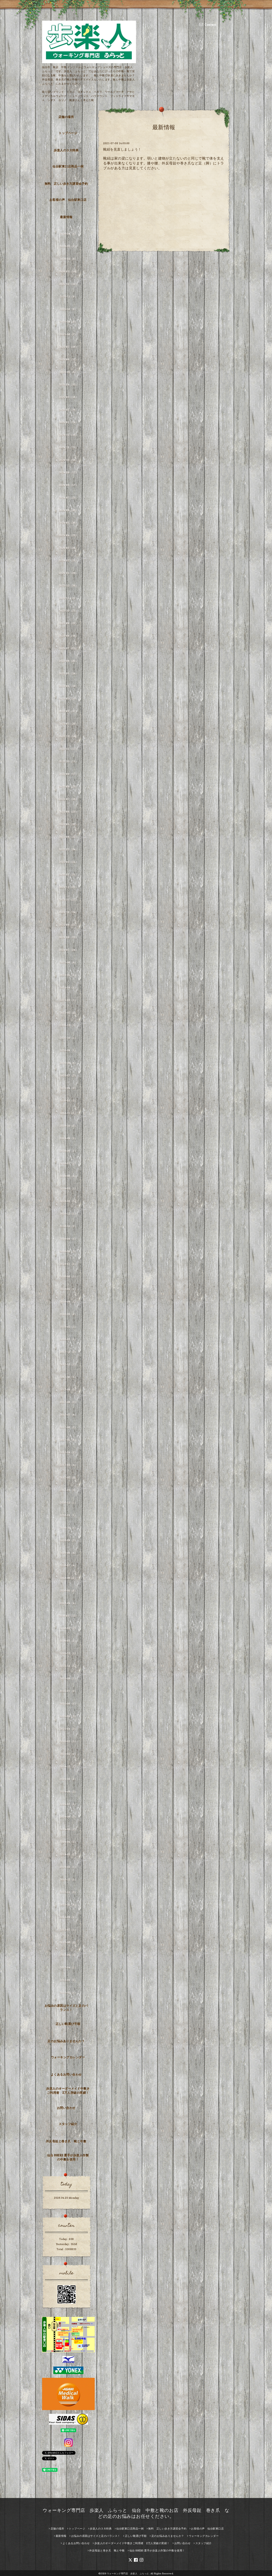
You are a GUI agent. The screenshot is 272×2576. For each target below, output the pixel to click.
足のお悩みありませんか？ (66, 2041)
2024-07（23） (68, 497)
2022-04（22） (68, 836)
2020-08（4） (68, 1062)
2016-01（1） (68, 1640)
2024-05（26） (68, 522)
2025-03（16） (68, 397)
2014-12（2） (68, 1766)
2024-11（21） (68, 447)
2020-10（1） (68, 1037)
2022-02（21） (68, 861)
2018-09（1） (68, 1238)
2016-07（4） (68, 1565)
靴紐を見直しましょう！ (122, 149)
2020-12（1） (68, 1025)
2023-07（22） (68, 648)
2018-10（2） (68, 1226)
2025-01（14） (68, 422)
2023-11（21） (68, 598)
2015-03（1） (68, 1741)
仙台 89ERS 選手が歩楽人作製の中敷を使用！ (68, 2157)
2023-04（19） (68, 686)
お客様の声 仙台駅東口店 (68, 200)
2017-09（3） (68, 1389)
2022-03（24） (68, 849)
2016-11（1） (68, 1515)
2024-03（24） (68, 547)
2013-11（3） (68, 1892)
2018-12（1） (68, 1213)
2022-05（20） (68, 824)
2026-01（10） (68, 271)
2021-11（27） (68, 899)
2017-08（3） (68, 1402)
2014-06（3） (68, 1816)
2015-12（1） (68, 1653)
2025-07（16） (68, 346)
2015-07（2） (68, 1691)
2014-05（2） (68, 1829)
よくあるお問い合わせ (66, 2074)
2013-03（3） (68, 1980)
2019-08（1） (68, 1150)
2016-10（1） (68, 1527)
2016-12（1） (68, 1502)
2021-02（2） (68, 1012)
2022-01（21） (68, 874)
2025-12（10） (68, 284)
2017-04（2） (68, 1452)
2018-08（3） (68, 1251)
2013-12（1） (68, 1879)
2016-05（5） (68, 1590)
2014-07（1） (68, 1804)
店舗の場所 (66, 117)
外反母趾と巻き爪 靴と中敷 (66, 2141)
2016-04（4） (68, 1603)
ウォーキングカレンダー (68, 2057)
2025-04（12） (68, 384)
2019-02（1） (68, 1201)
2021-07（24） (68, 949)
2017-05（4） (68, 1439)
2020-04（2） (68, 1088)
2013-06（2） (68, 1942)
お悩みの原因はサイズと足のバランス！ (66, 2008)
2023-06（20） (68, 660)
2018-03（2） (68, 1314)
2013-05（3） (68, 1954)
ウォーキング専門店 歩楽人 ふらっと (128, 2566)
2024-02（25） (68, 560)
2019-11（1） (68, 1113)
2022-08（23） (68, 786)
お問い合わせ (66, 2108)
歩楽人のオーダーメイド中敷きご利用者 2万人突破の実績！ (68, 2090)
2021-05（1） (68, 975)
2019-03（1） (68, 1188)
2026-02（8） (68, 258)
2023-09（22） (68, 623)
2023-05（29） (68, 673)
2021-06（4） (68, 962)
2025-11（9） (68, 296)
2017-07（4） (68, 1414)
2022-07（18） (68, 799)
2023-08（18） (68, 635)
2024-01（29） (68, 573)
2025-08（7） (68, 334)
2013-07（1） (68, 1929)
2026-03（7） (68, 246)
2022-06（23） (68, 811)
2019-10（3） (68, 1125)
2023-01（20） (68, 723)
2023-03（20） (68, 698)
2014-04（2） (68, 1841)
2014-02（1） (68, 1867)
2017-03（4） (68, 1465)
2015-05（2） (68, 1716)
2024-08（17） (68, 485)
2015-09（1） (68, 1678)
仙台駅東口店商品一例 (67, 166)
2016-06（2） (68, 1578)
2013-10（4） (68, 1904)
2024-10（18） (68, 459)
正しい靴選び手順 (68, 2024)
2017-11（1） (68, 1364)
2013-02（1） (68, 1992)
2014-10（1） (68, 1779)
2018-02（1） (68, 1326)
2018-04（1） (68, 1301)
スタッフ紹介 (68, 2124)
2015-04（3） (68, 1728)
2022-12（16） (68, 736)
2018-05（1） (68, 1289)
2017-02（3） (68, 1477)
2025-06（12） (68, 359)
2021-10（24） (68, 912)
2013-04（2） (68, 1967)
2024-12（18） (68, 434)
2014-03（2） (68, 1854)
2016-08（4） (68, 1552)
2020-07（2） (68, 1075)
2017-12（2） (68, 1351)
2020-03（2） (68, 1100)
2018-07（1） (68, 1263)
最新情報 (66, 217)
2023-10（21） (68, 610)
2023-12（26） (68, 585)
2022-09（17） (68, 774)
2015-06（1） (68, 1703)
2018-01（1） (68, 1339)
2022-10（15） (68, 761)
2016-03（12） (68, 1615)
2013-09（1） (68, 1917)
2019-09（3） (68, 1138)
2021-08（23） (68, 937)
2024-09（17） (68, 472)
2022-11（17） (68, 748)
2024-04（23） (68, 535)
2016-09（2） (68, 1540)
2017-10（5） (68, 1377)
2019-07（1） (68, 1163)
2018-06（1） (68, 1276)
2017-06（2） (68, 1427)
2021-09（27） (68, 924)
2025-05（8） (68, 372)
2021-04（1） (68, 987)
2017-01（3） (68, 1490)
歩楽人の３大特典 (66, 150)
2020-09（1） (68, 1050)
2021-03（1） (68, 1000)
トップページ (68, 133)
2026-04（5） (68, 233)
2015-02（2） (68, 1753)
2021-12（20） (68, 887)
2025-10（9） (68, 309)
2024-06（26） (68, 510)
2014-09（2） (68, 1791)
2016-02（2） (68, 1628)
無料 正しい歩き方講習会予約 (66, 183)
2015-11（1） (68, 1666)
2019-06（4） (68, 1176)
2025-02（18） (68, 409)
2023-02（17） (68, 711)
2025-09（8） (68, 321)
